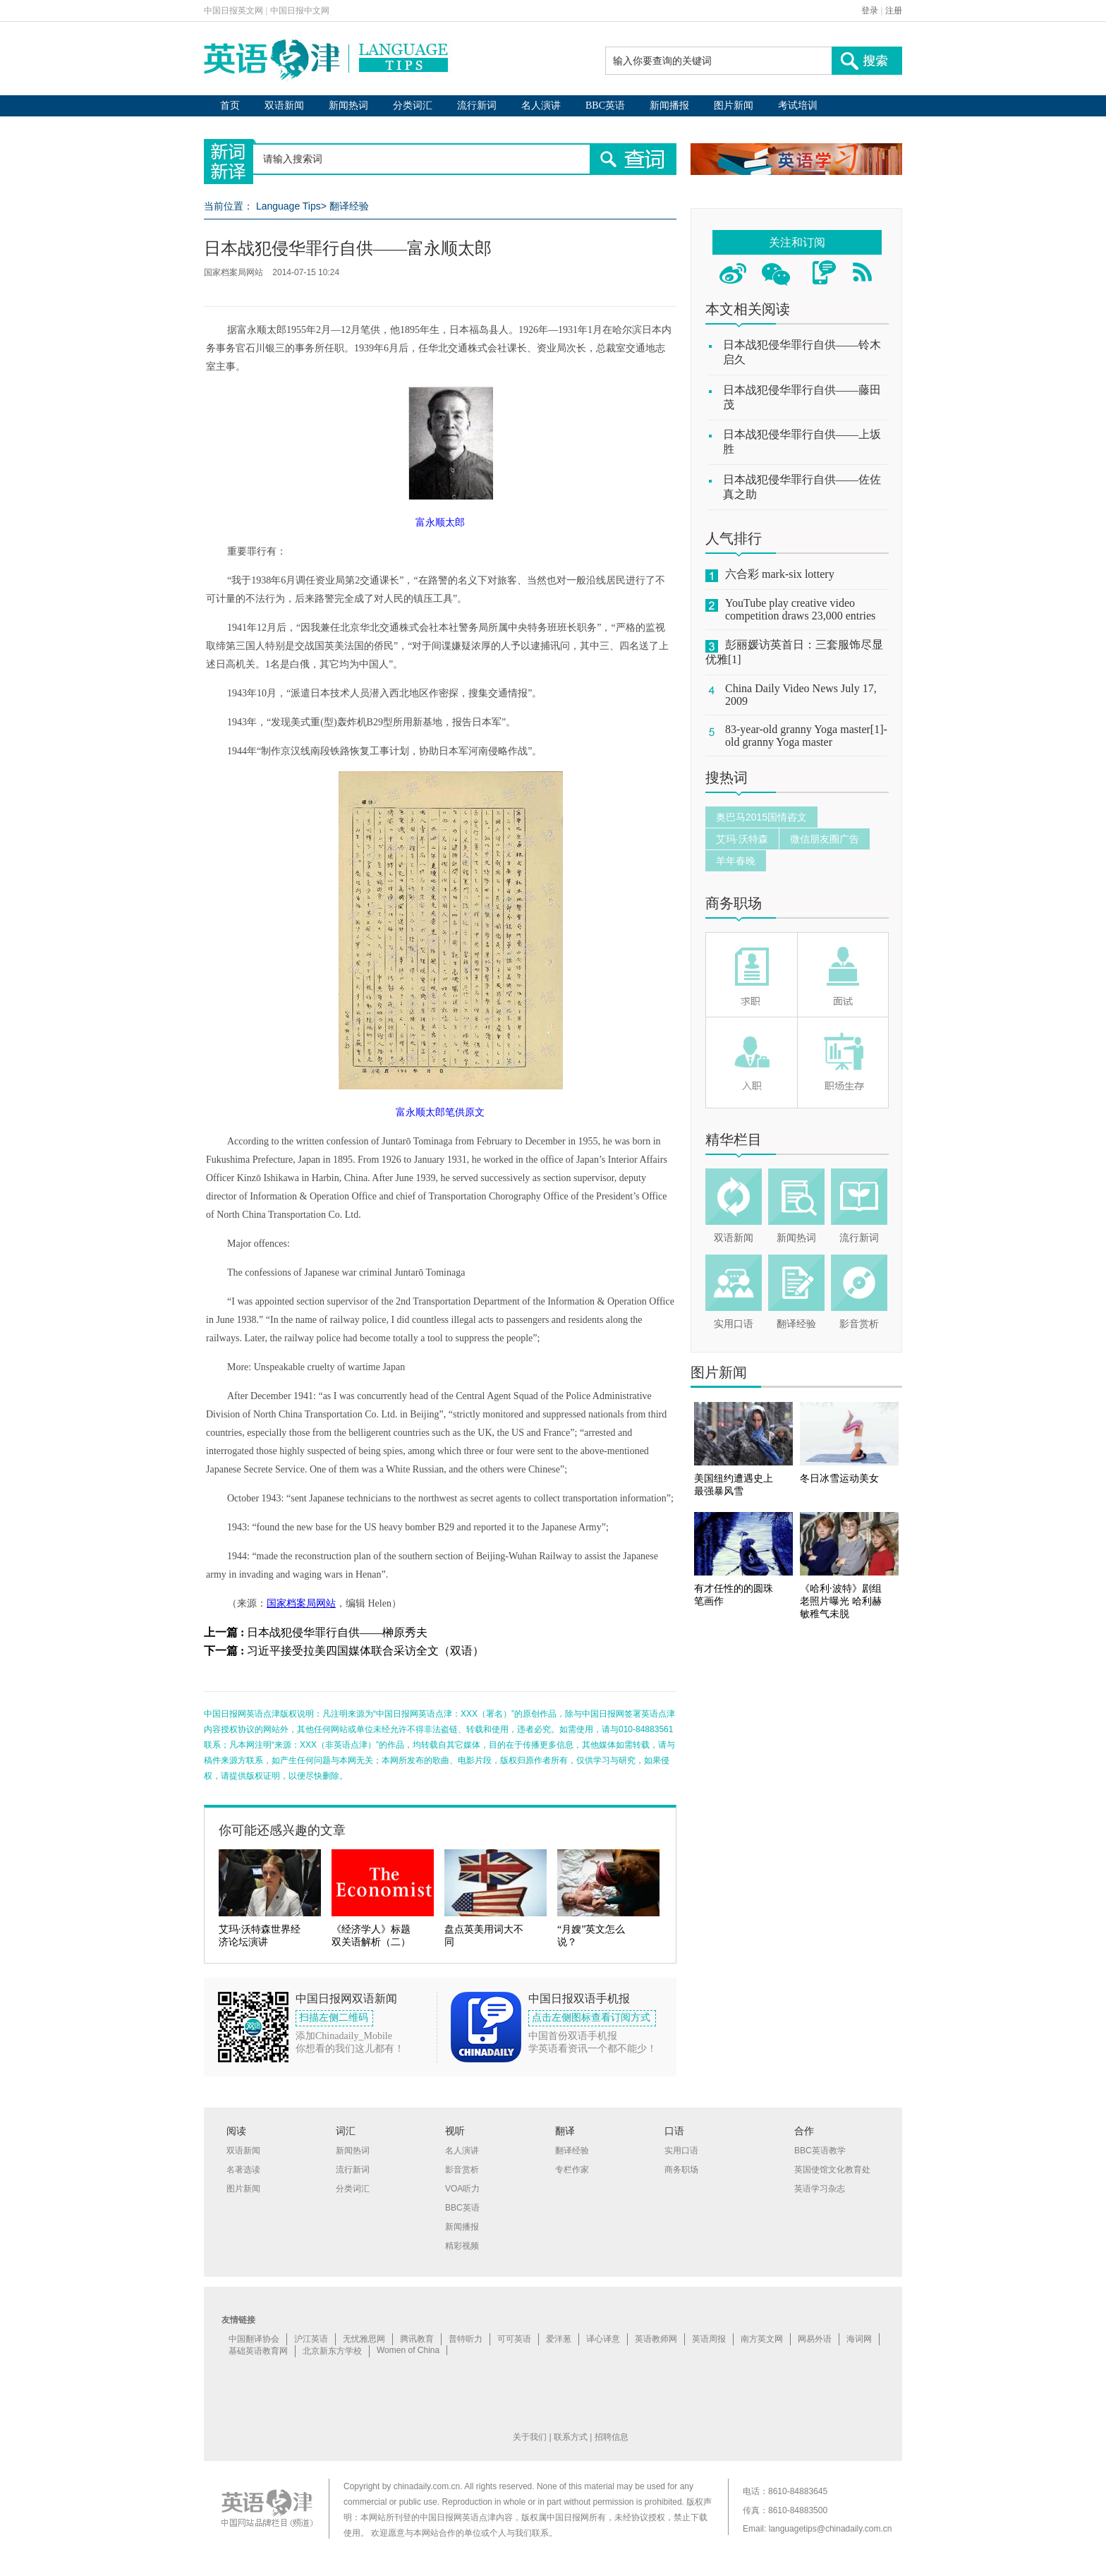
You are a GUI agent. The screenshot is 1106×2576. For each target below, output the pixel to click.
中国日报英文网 (233, 11)
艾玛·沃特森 (742, 839)
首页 (230, 105)
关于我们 (530, 2437)
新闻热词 (348, 105)
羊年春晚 (735, 860)
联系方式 (571, 2437)
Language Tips (288, 206)
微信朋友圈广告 (824, 839)
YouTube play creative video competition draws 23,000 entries (800, 609)
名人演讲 (541, 105)
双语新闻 (284, 105)
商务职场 (733, 903)
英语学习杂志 (819, 2189)
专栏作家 (572, 2170)
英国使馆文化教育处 (832, 2170)
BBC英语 (605, 105)
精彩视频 (462, 2246)
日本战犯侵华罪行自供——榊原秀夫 (337, 1632)
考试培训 (798, 105)
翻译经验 (349, 206)
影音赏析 (859, 1324)
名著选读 (243, 2170)
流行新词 (477, 105)
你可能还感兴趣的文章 (282, 1830)
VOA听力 (462, 2189)
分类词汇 (412, 105)
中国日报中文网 (299, 11)
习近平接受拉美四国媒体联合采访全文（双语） (365, 1651)
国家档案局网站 (301, 1603)
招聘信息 (611, 2437)
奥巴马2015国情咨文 (761, 817)
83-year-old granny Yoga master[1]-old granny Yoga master (806, 735)
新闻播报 (669, 105)
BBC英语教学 (820, 2150)
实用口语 (733, 1324)
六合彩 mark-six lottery (779, 574)
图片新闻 (733, 105)
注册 (893, 11)
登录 (869, 11)
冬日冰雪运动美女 (839, 1478)
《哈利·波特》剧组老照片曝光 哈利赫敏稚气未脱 (841, 1601)
